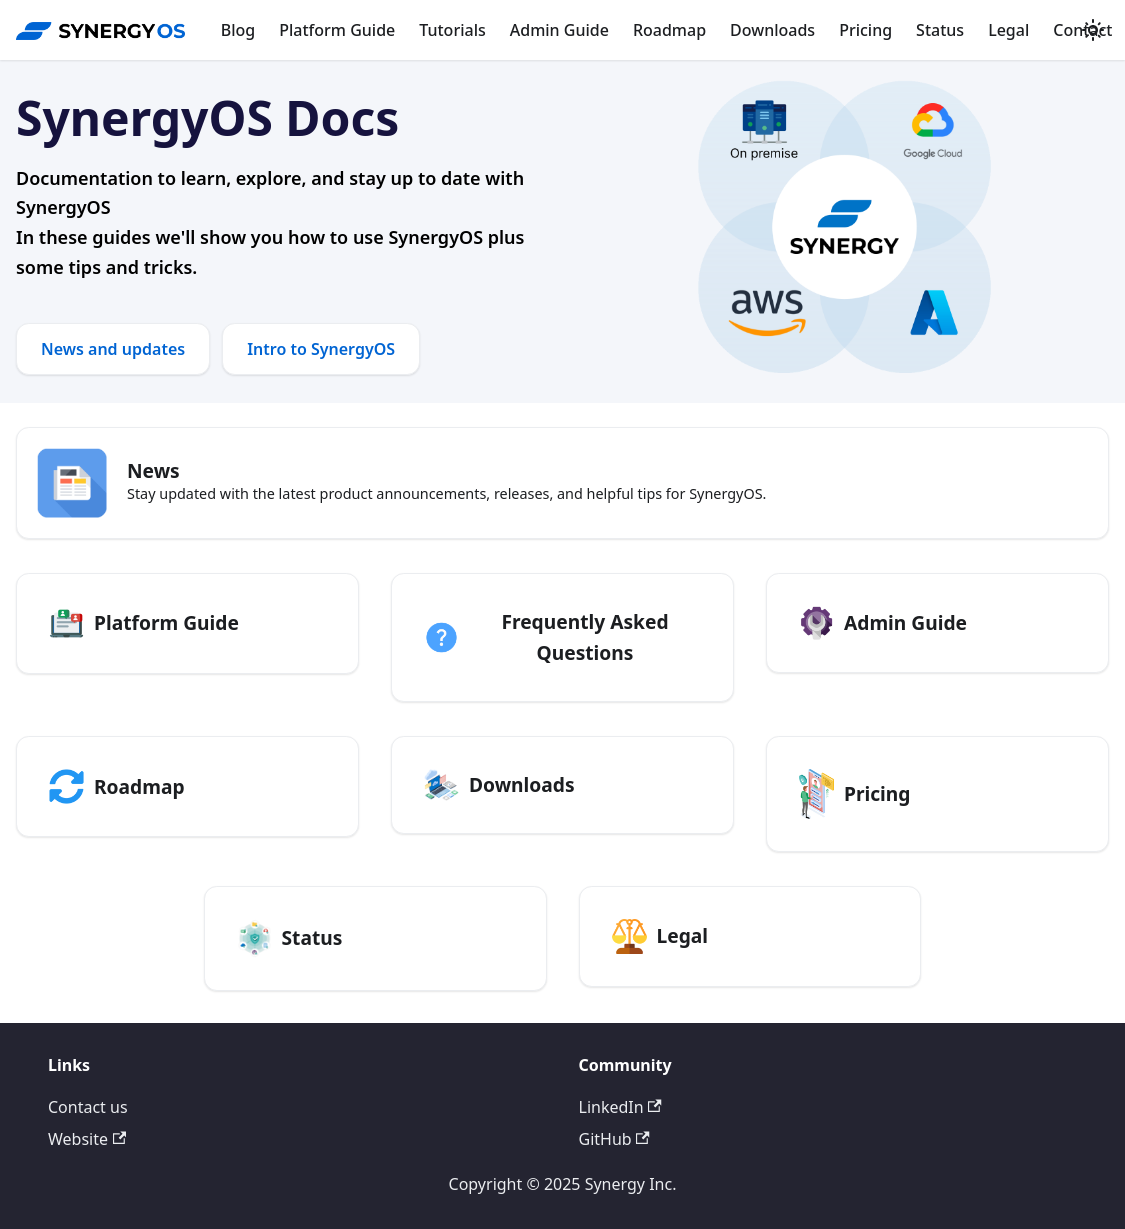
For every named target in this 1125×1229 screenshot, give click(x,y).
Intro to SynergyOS (321, 349)
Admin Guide (559, 30)
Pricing (865, 30)
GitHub (614, 1139)
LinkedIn (620, 1107)
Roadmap (669, 30)
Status (940, 30)
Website (87, 1139)
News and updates (113, 349)
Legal (1008, 30)
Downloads (772, 30)
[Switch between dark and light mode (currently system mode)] (1093, 30)
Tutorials (452, 30)
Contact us (88, 1107)
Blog (238, 30)
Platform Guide (337, 30)
